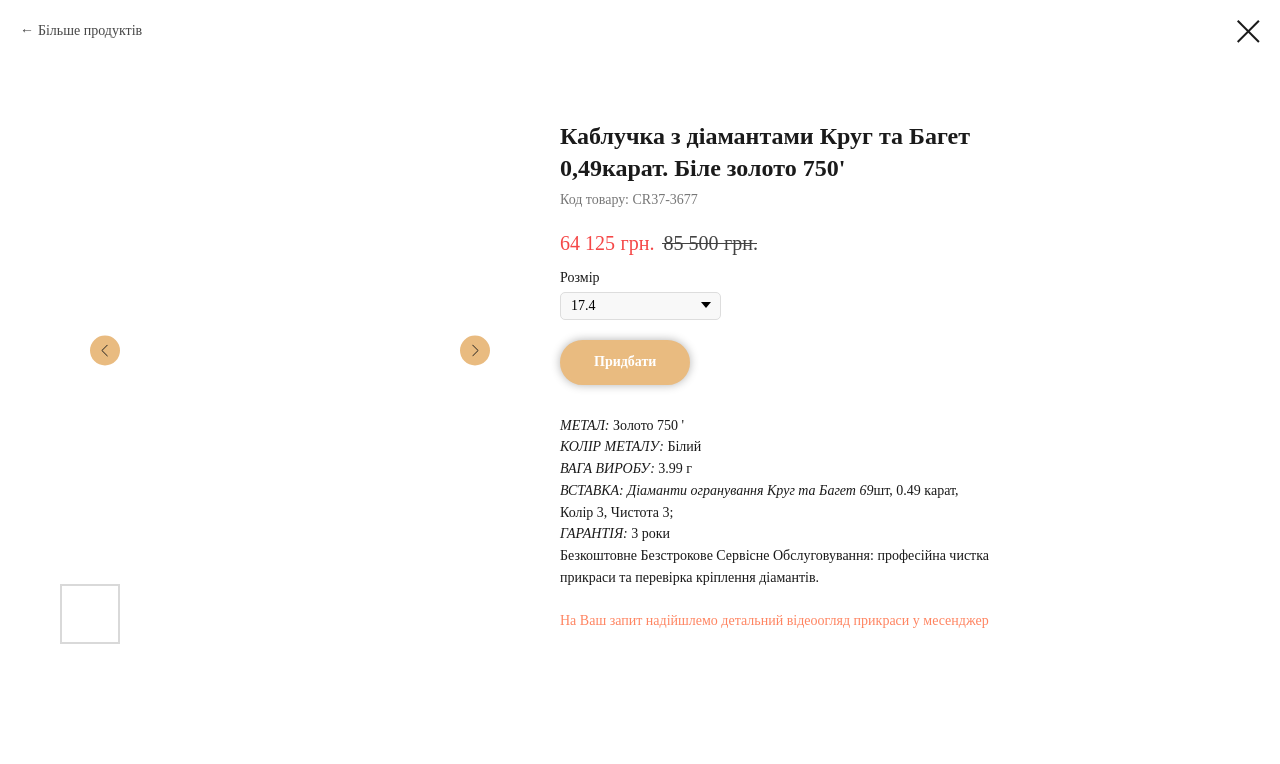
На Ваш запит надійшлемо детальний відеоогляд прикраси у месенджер (774, 620)
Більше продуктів (90, 30)
